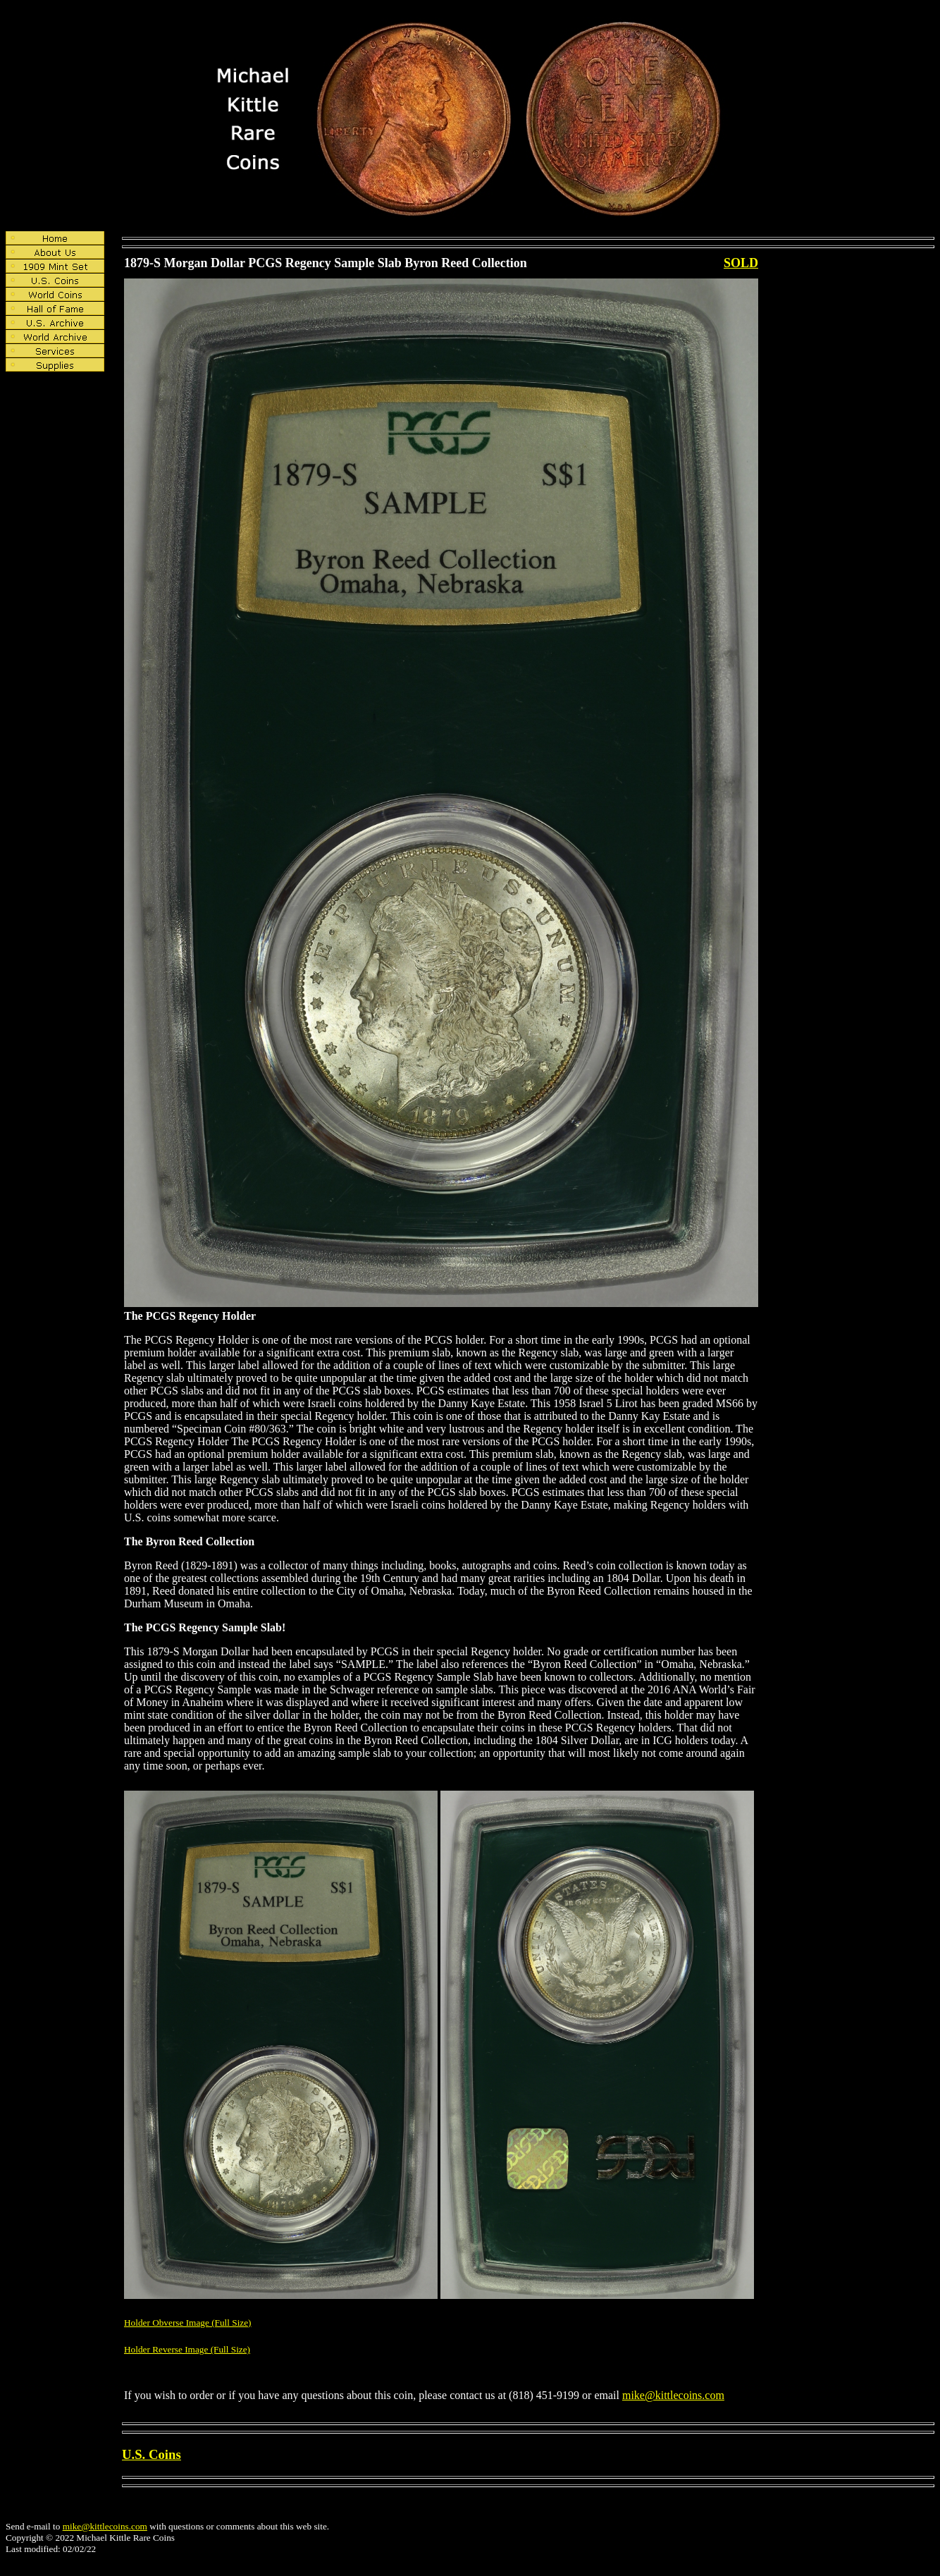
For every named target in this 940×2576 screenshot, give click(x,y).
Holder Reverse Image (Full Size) (187, 2349)
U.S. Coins (151, 2454)
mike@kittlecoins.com (673, 2395)
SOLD (741, 263)
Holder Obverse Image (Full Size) (188, 2322)
